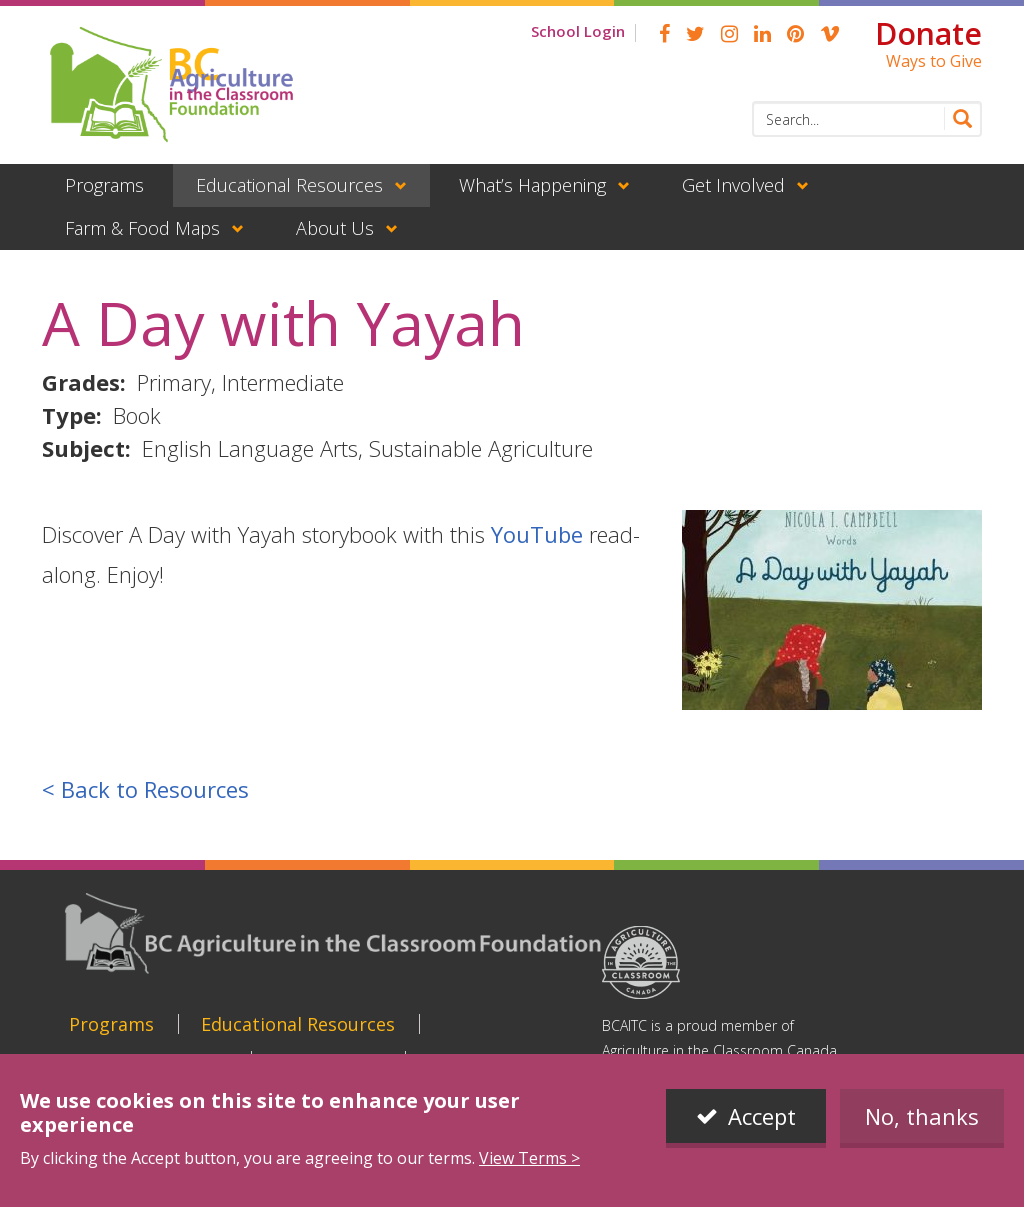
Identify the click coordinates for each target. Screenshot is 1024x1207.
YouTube (537, 534)
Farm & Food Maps (142, 228)
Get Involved (733, 185)
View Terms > (529, 1158)
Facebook (664, 34)
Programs (104, 185)
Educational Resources (289, 185)
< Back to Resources (145, 789)
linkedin (762, 34)
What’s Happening (532, 185)
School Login (578, 31)
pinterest (795, 34)
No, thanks (922, 1116)
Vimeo (830, 34)
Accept (762, 1116)
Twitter (695, 34)
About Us (335, 228)
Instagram (729, 34)
